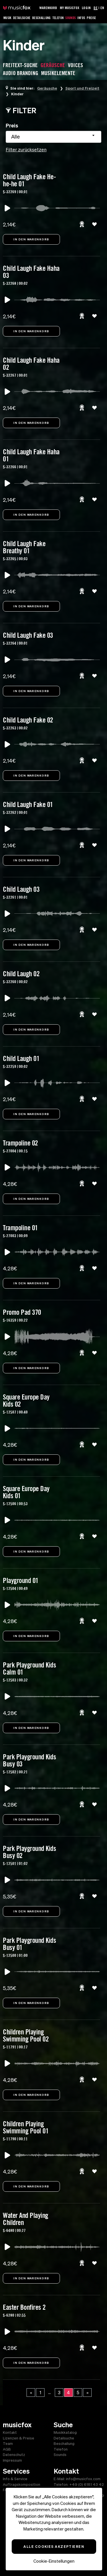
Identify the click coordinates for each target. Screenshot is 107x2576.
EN (102, 7)
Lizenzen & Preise (18, 2438)
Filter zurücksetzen (26, 149)
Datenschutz (14, 2455)
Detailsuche (22, 18)
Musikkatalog (65, 2432)
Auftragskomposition (21, 2484)
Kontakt (10, 2432)
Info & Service (15, 2479)
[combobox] (53, 137)
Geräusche (47, 88)
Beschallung (41, 18)
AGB (7, 2449)
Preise (91, 18)
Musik (7, 18)
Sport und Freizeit (82, 88)
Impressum (12, 2460)
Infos (81, 18)
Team (8, 2443)
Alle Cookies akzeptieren (53, 2546)
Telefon (58, 18)
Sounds (70, 18)
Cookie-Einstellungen (53, 2561)
